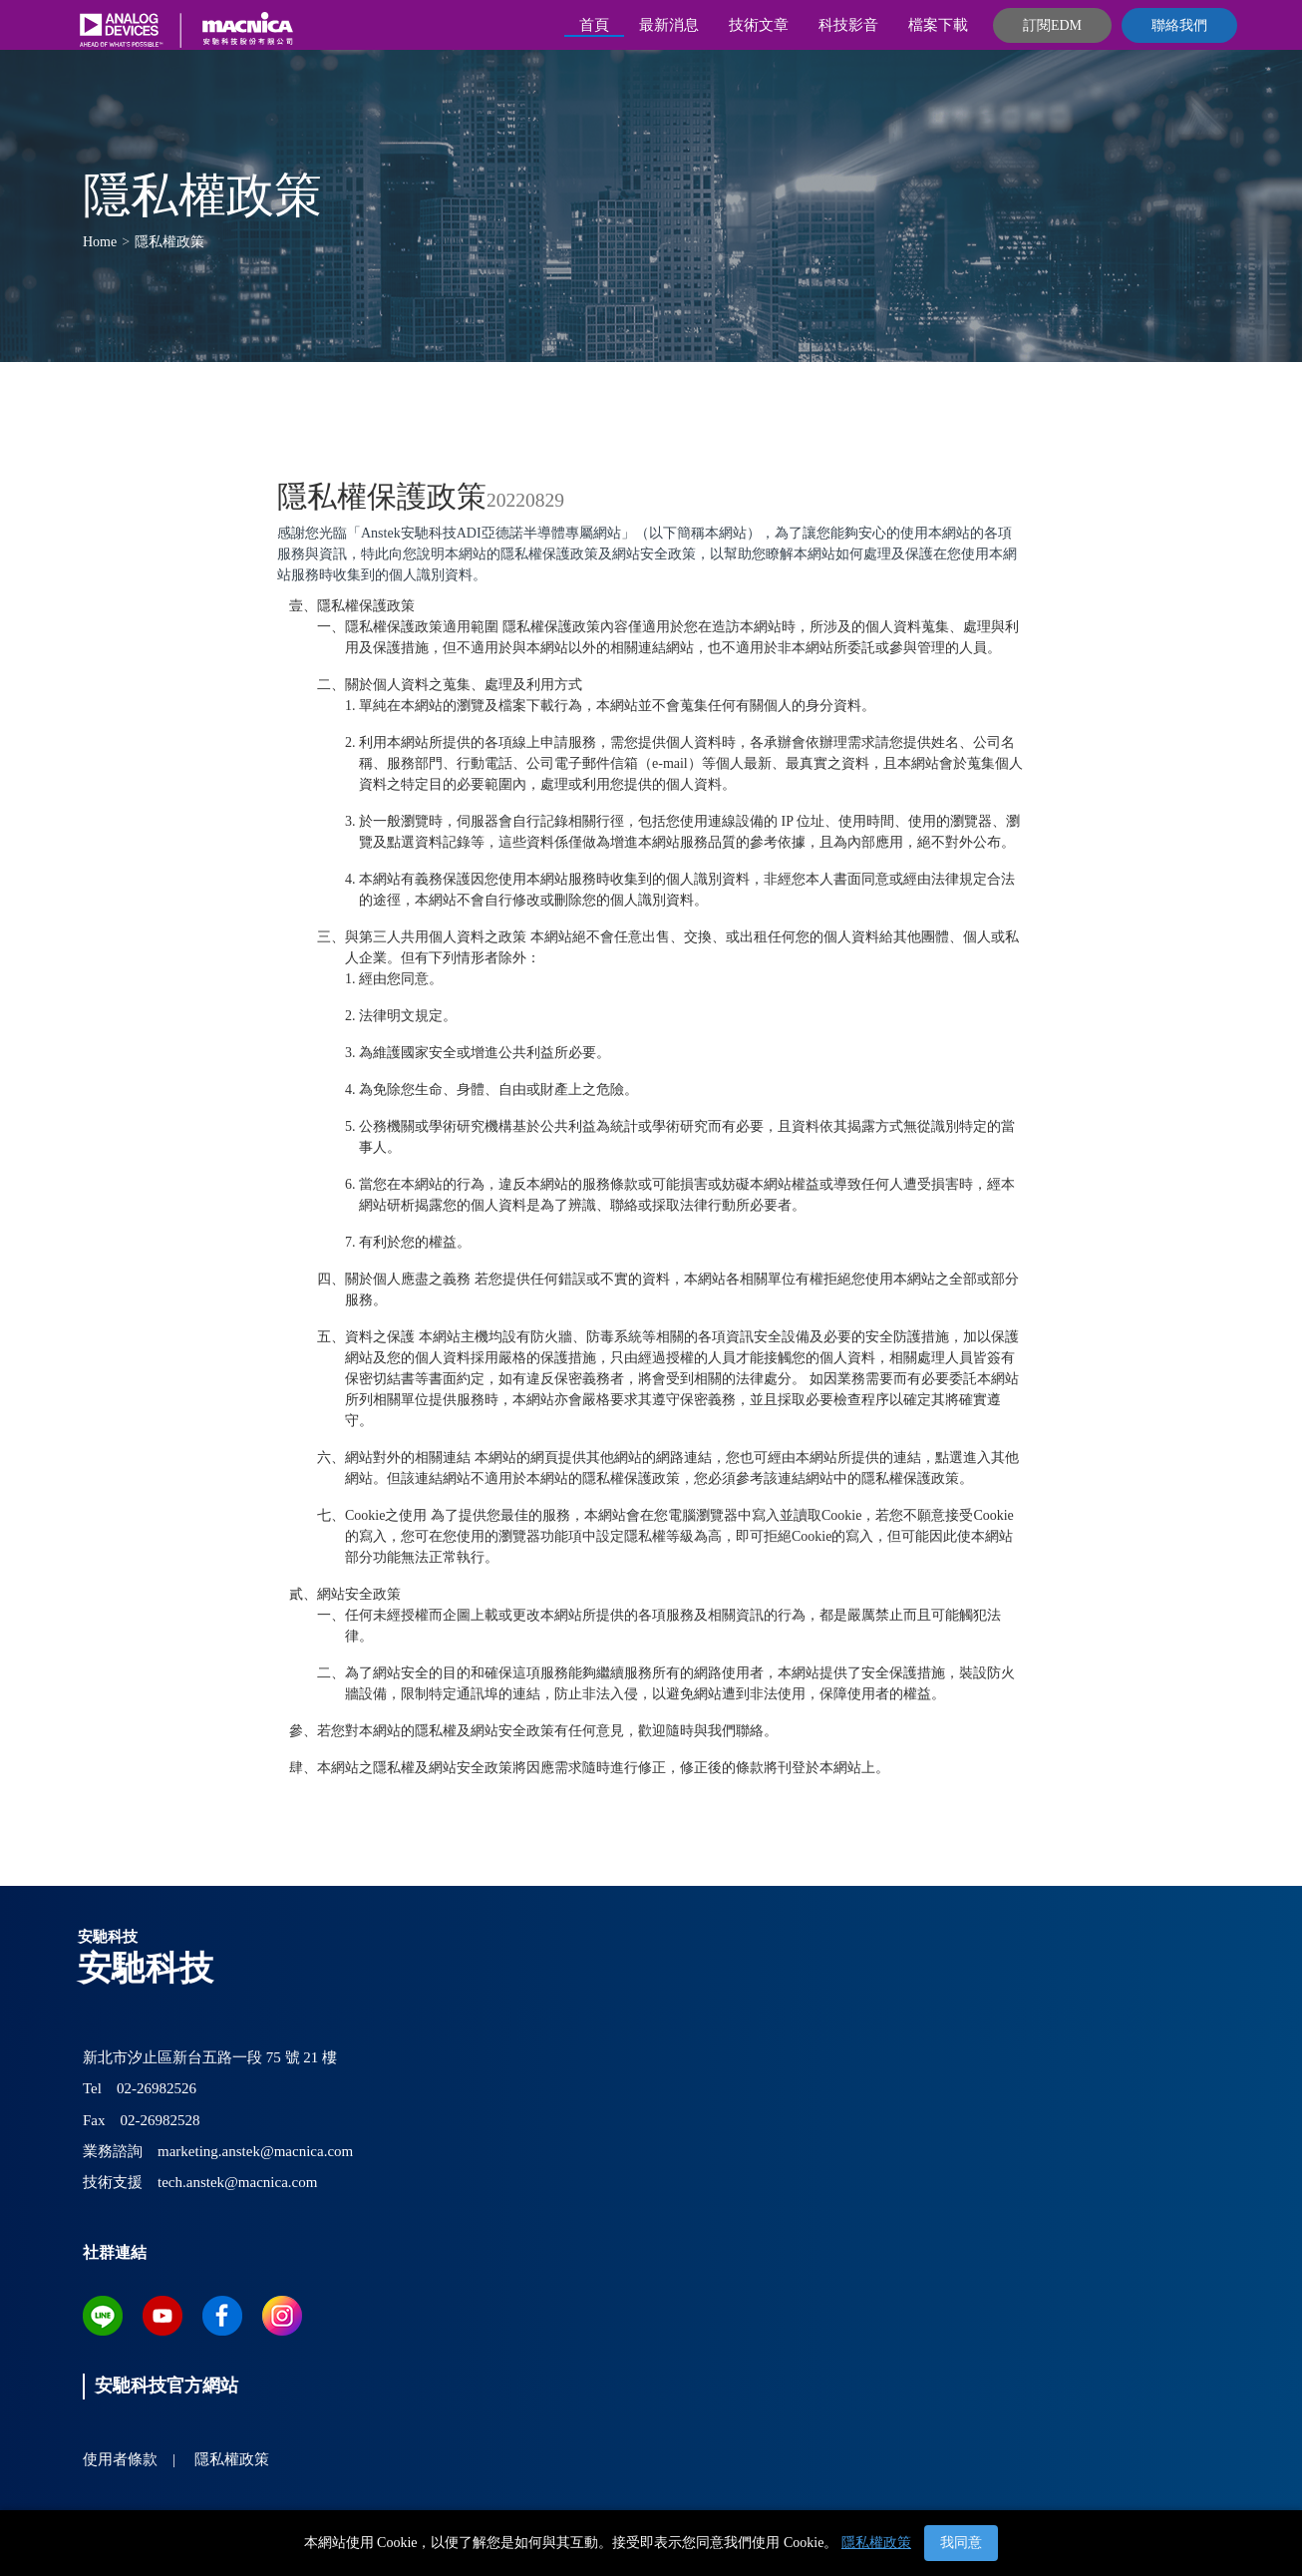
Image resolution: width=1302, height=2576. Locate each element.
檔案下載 (938, 24)
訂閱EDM (1052, 25)
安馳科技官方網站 (166, 2385)
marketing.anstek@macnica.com (255, 2151)
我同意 (961, 2542)
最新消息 (669, 24)
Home (100, 241)
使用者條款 (120, 2459)
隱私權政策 (876, 2542)
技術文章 (759, 24)
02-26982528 (160, 2120)
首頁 (594, 24)
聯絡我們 (1179, 25)
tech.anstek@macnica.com (237, 2182)
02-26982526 (156, 2088)
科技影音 (848, 24)
